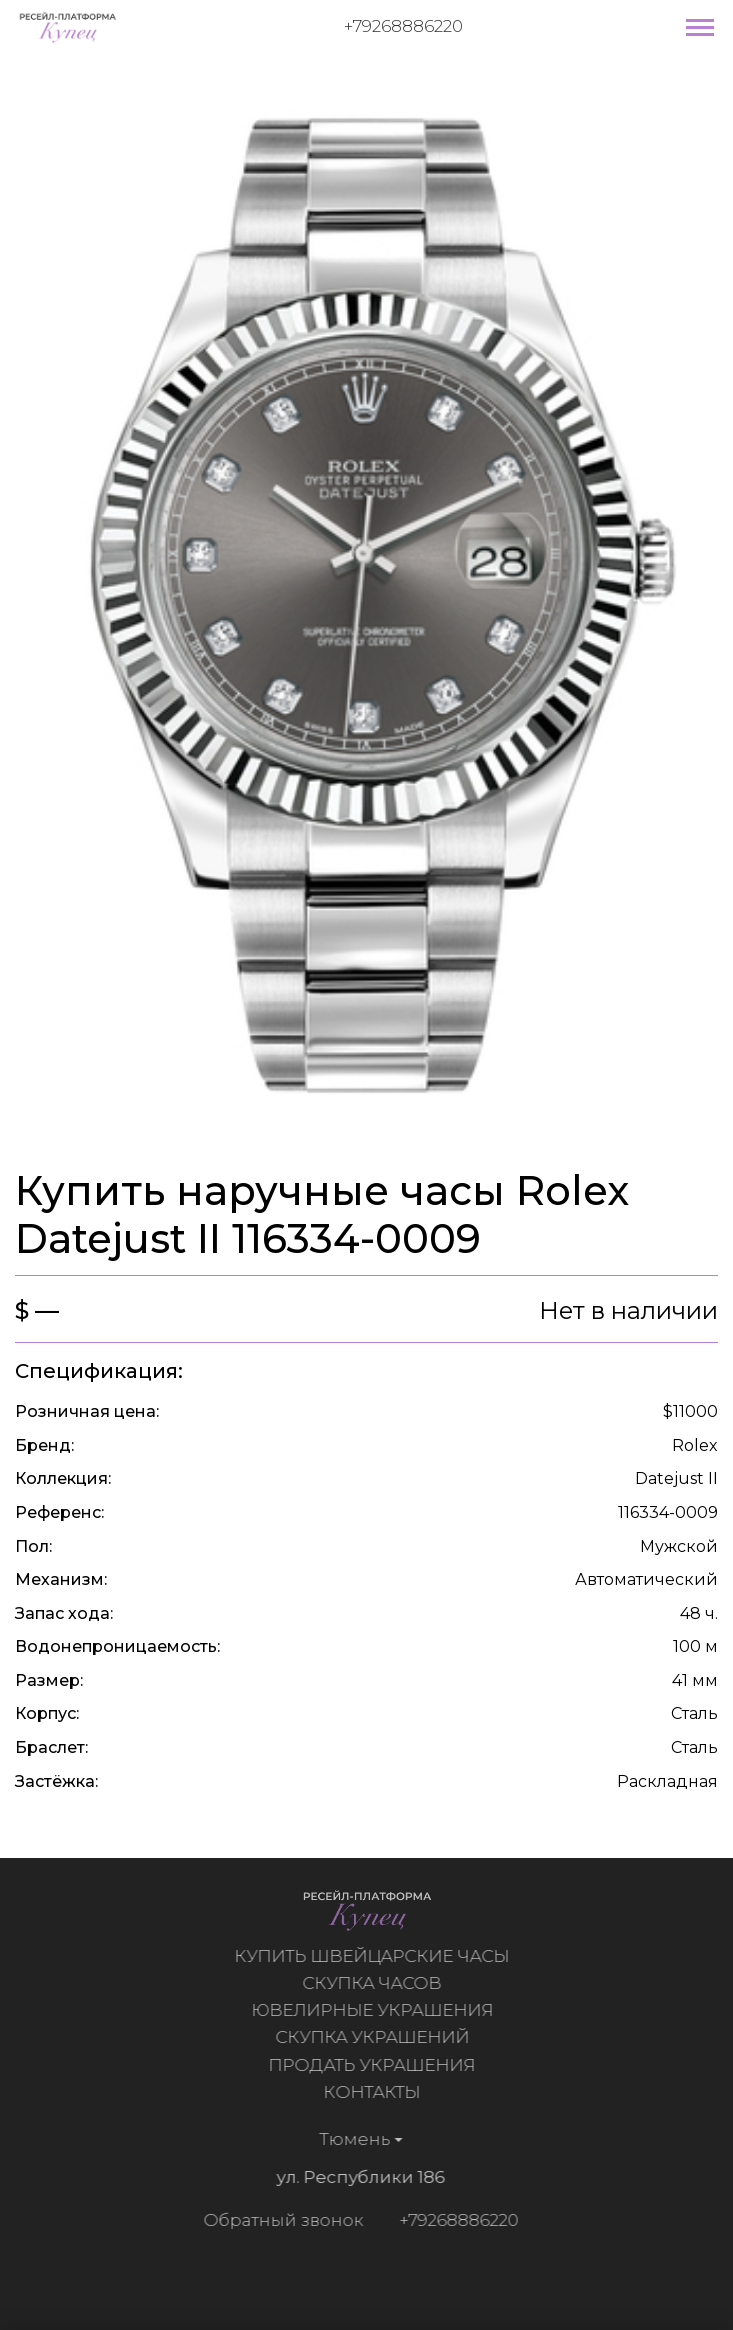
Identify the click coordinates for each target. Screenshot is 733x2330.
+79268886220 (403, 26)
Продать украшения (376, 2065)
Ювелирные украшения (376, 2010)
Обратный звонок (279, 2220)
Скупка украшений (376, 2037)
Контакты (376, 2092)
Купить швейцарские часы (376, 1956)
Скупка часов (376, 1983)
